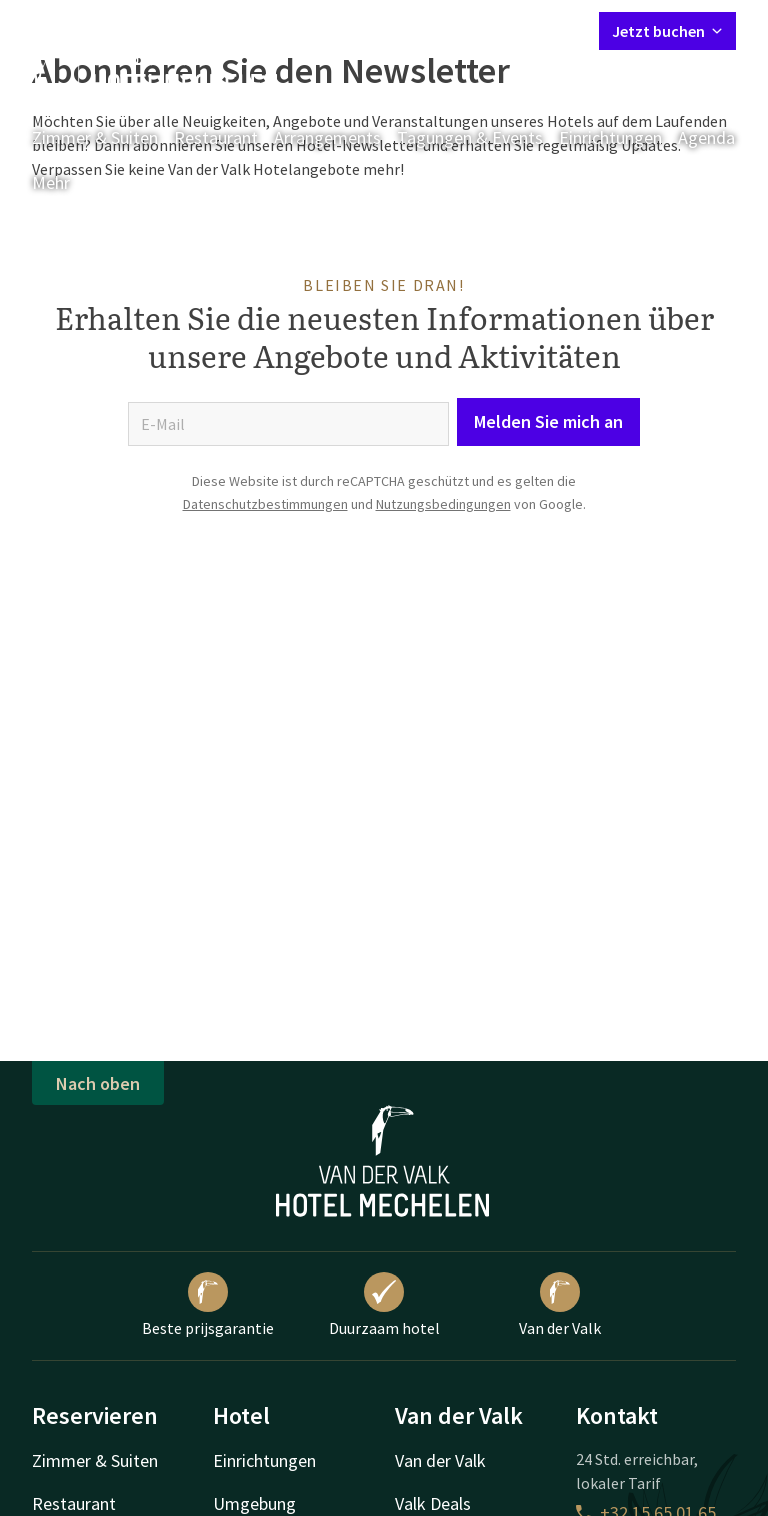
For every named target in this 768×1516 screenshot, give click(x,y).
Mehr (65, 182)
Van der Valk (560, 1305)
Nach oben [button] (98, 1083)
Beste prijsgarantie (208, 1305)
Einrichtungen (610, 137)
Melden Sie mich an (548, 421)
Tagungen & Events (470, 137)
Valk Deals (433, 1503)
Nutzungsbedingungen (443, 504)
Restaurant (216, 137)
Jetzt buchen (667, 31)
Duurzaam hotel (384, 1305)
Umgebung (254, 1503)
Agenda (706, 137)
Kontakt (355, 30)
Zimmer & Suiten (95, 137)
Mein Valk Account (462, 30)
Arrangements (327, 137)
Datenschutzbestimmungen (265, 504)
